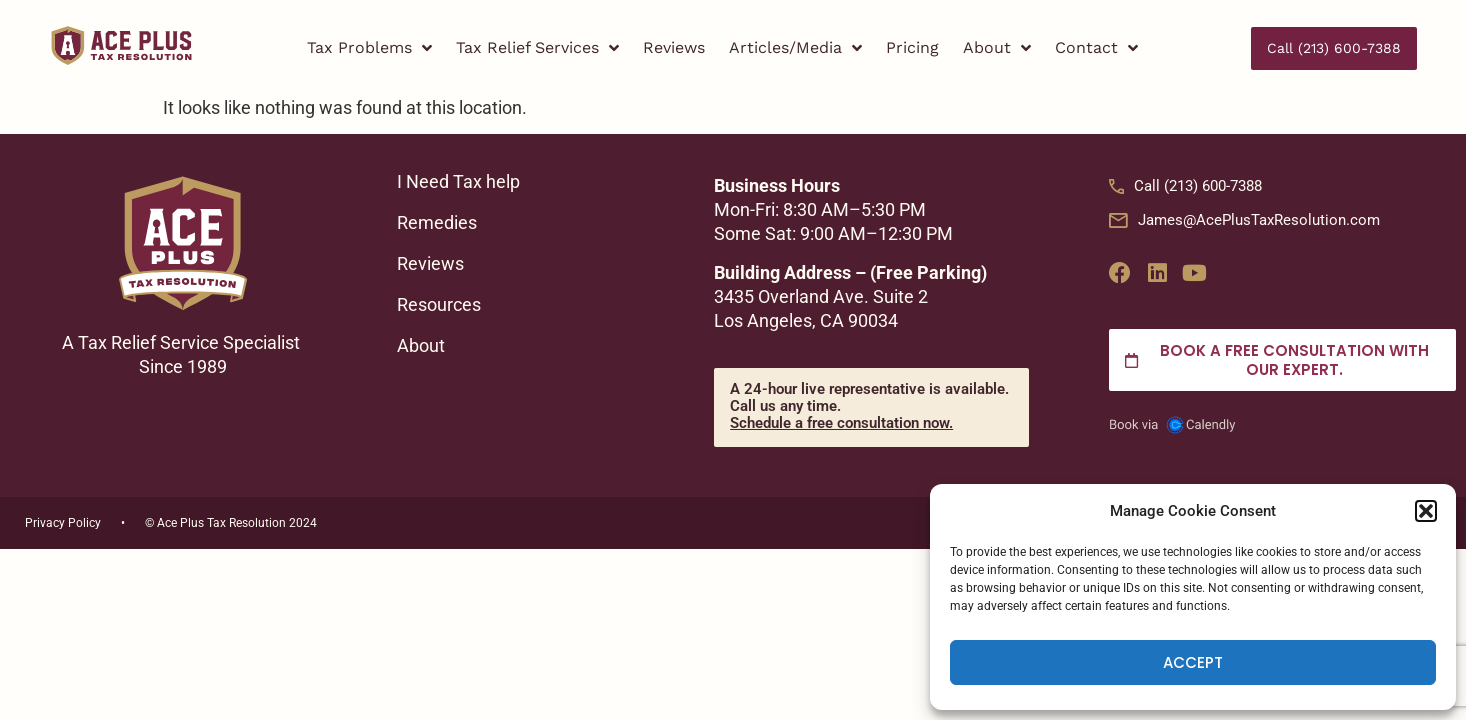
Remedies (437, 223)
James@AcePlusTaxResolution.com (1244, 220)
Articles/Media (795, 48)
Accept (1193, 662)
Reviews (674, 47)
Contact (1096, 48)
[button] (1426, 511)
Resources (439, 305)
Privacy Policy (63, 523)
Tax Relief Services (537, 48)
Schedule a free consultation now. (841, 423)
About (997, 48)
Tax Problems (369, 48)
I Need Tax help (458, 182)
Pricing (912, 47)
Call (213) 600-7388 (1185, 186)
